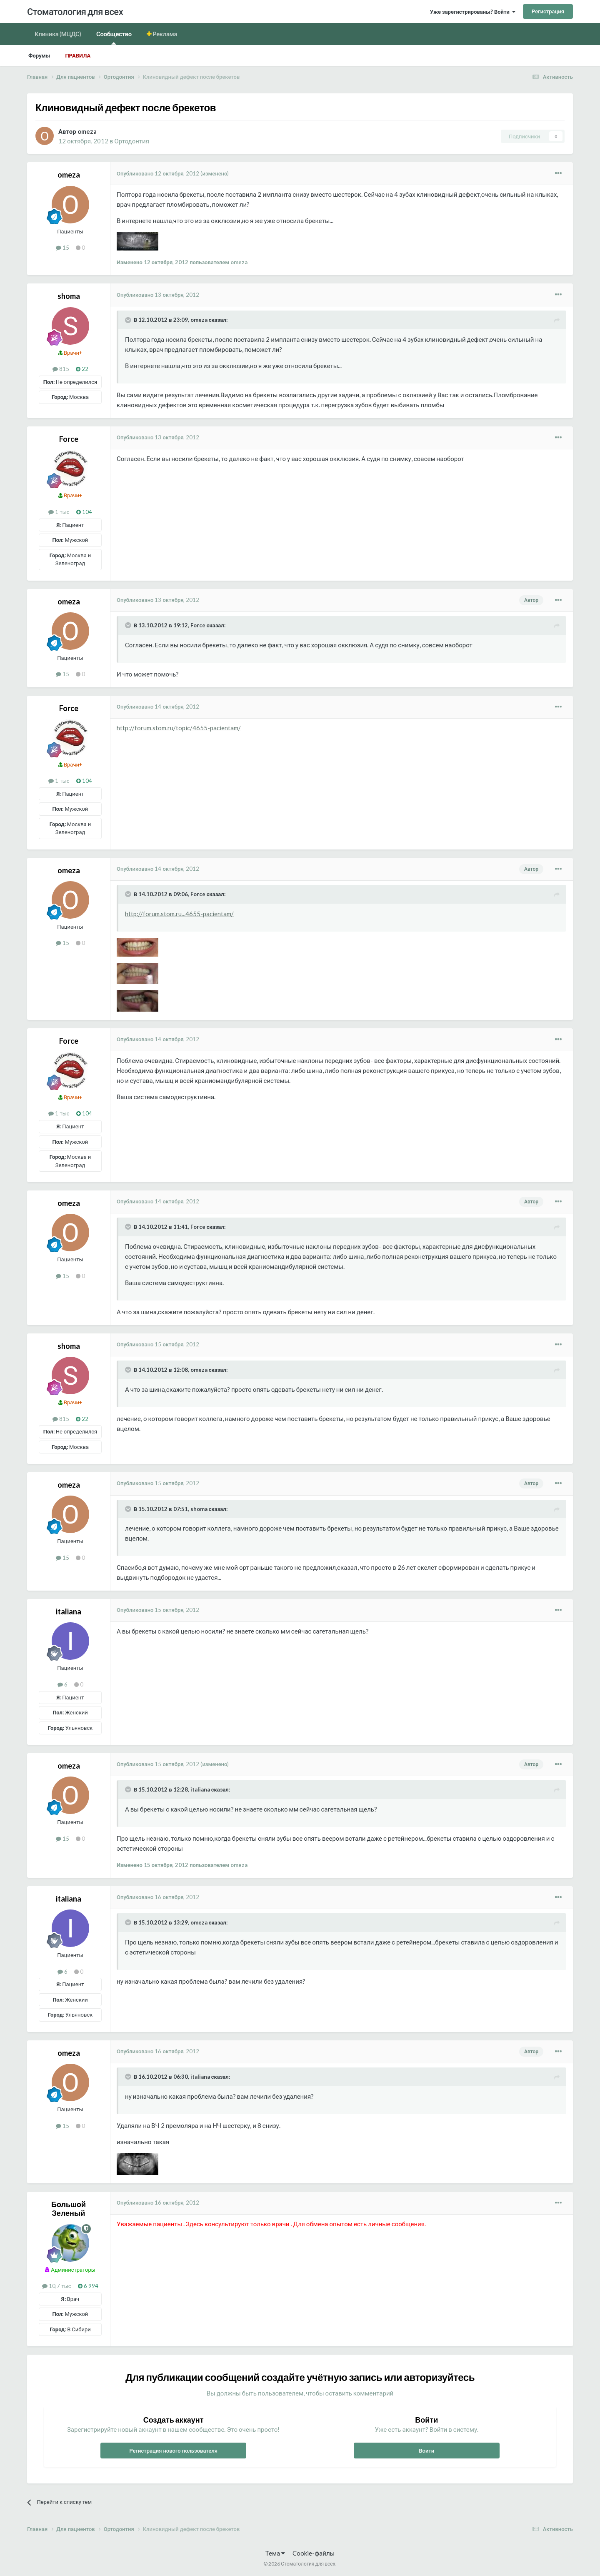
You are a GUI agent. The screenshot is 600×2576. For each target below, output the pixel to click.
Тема (275, 2553)
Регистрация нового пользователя (173, 2450)
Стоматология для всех (75, 11)
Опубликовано (158, 173)
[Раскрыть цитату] (128, 320)
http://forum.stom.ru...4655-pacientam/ (179, 913)
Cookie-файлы (313, 2553)
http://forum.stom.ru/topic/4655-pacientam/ (179, 728)
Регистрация (548, 11)
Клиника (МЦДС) (58, 34)
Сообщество (114, 37)
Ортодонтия (132, 141)
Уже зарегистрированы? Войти (472, 11)
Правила (77, 55)
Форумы (39, 55)
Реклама (165, 34)
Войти (426, 2450)
